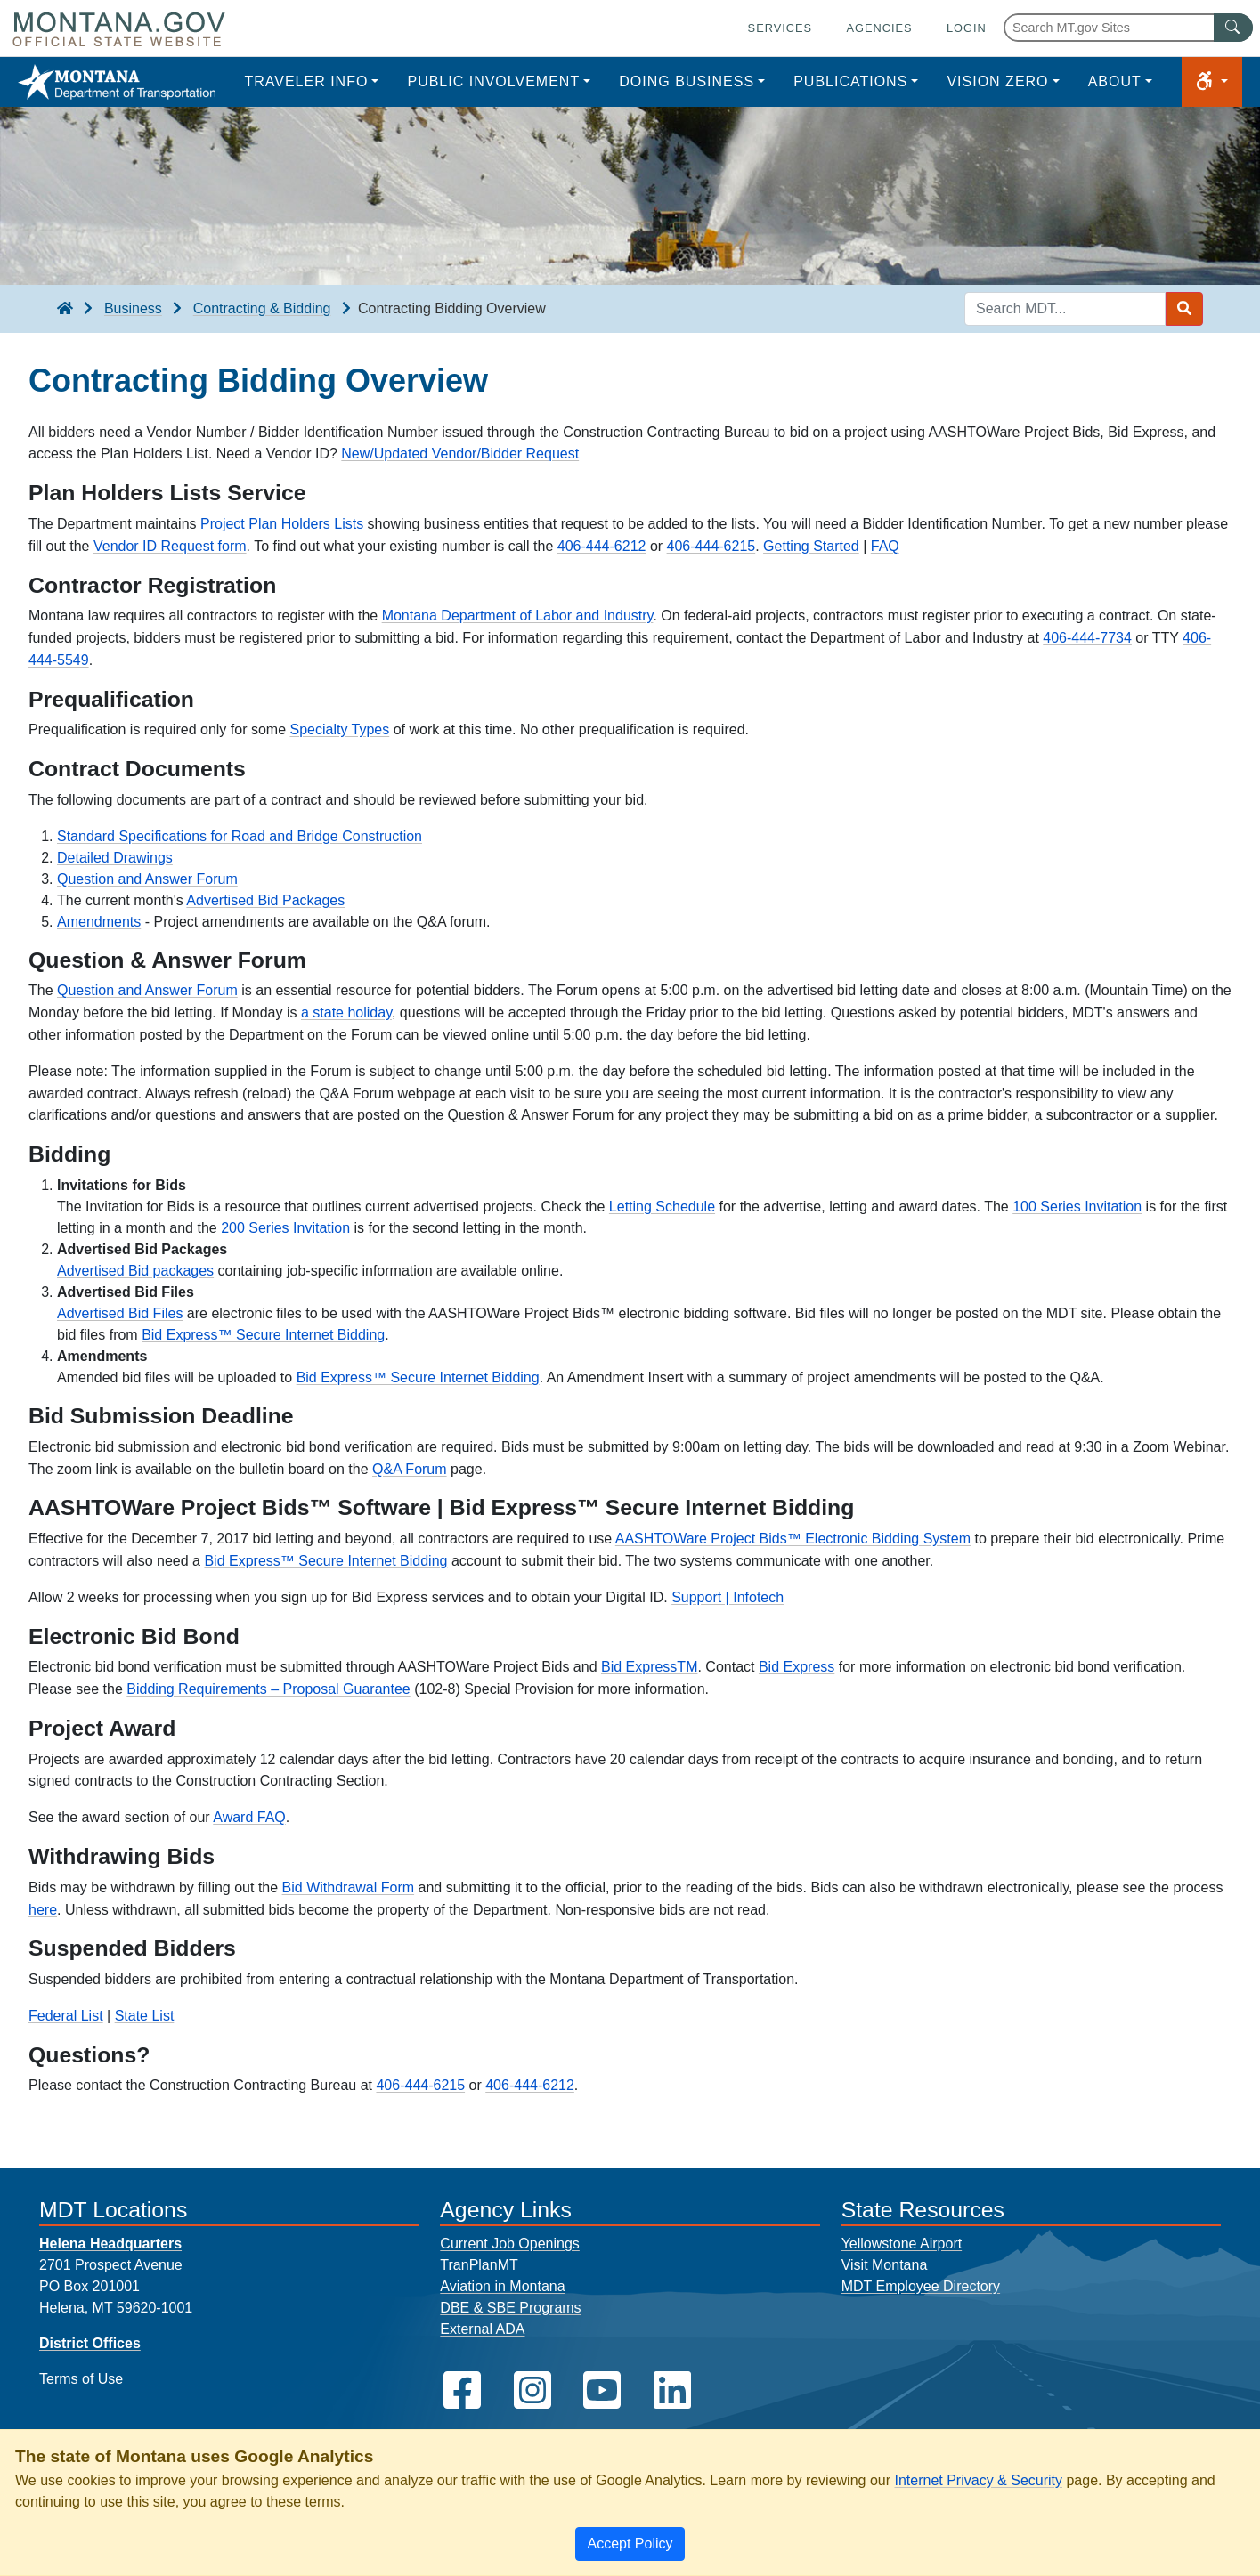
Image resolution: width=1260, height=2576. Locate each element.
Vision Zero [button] (997, 81)
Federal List (65, 2015)
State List (145, 2015)
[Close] (629, 2544)
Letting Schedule (662, 1206)
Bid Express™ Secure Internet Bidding (263, 1334)
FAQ (885, 546)
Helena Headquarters (110, 2243)
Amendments (99, 921)
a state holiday (346, 1012)
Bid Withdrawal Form (348, 1887)
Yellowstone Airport (902, 2243)
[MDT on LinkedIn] (672, 2390)
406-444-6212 (601, 546)
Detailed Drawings (115, 857)
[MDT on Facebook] (462, 2390)
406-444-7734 (1087, 637)
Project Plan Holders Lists (281, 523)
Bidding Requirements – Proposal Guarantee (268, 1689)
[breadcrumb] (65, 309)
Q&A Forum (409, 1469)
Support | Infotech (727, 1597)
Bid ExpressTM (649, 1666)
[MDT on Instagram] (532, 2390)
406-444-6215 (711, 546)
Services (780, 28)
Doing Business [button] (686, 81)
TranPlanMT (478, 2264)
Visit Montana (884, 2264)
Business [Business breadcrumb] (133, 308)
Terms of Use (81, 2378)
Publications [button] (850, 81)
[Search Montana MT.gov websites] (1128, 27)
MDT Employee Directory (920, 2286)
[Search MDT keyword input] (1065, 309)
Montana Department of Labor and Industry (518, 615)
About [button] (1115, 81)
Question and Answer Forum (147, 879)
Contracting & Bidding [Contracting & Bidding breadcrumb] (262, 308)
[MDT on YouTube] (602, 2390)
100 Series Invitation (1077, 1206)
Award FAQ (249, 1817)
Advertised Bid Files (120, 1313)
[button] (1212, 82)
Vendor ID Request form (170, 546)
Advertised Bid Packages (265, 900)
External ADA (482, 2329)
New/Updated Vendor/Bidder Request (460, 453)
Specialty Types (339, 729)
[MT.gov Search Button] (1233, 27)
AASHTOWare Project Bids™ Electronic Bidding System (793, 1538)
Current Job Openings (510, 2243)
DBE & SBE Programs (510, 2307)
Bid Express (796, 1666)
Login (967, 28)
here (42, 1909)
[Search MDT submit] (1184, 309)
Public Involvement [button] (493, 81)
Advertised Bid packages (135, 1270)
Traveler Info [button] (306, 81)
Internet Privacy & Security (978, 2480)
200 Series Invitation (285, 1227)
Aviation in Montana (502, 2286)
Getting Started (811, 546)
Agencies (879, 28)
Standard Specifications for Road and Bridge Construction (239, 836)
